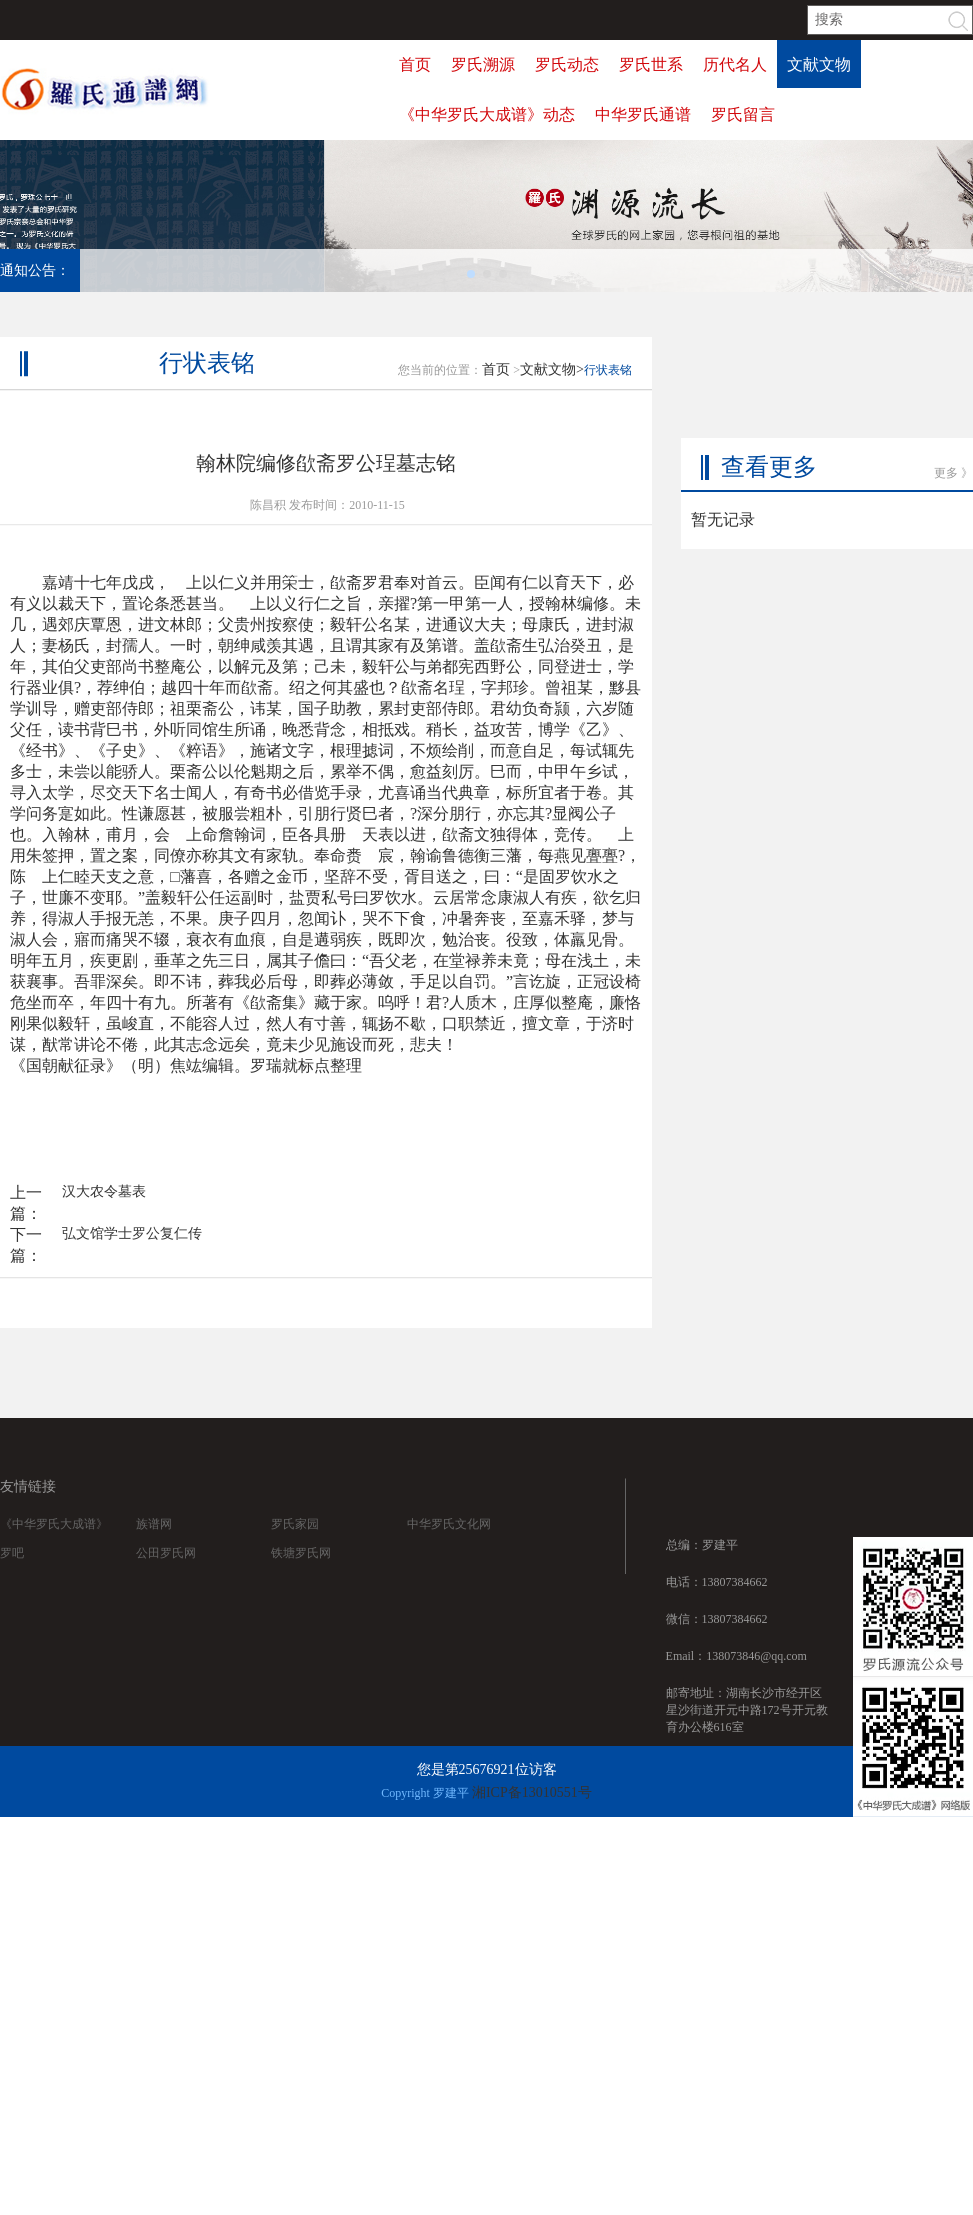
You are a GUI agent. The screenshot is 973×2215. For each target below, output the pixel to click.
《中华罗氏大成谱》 (54, 1544)
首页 (415, 64)
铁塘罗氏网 (301, 1573)
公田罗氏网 (166, 1573)
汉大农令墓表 (104, 1220)
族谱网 (154, 1544)
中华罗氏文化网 (449, 1544)
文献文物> (552, 398)
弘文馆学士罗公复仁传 (132, 1262)
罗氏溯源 (483, 64)
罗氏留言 (743, 114)
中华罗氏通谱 (643, 114)
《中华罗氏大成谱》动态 (487, 114)
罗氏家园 (295, 1544)
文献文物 (819, 64)
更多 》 (953, 428)
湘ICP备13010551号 (532, 1792)
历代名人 (735, 64)
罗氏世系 (651, 64)
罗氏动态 (567, 64)
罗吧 (12, 1573)
